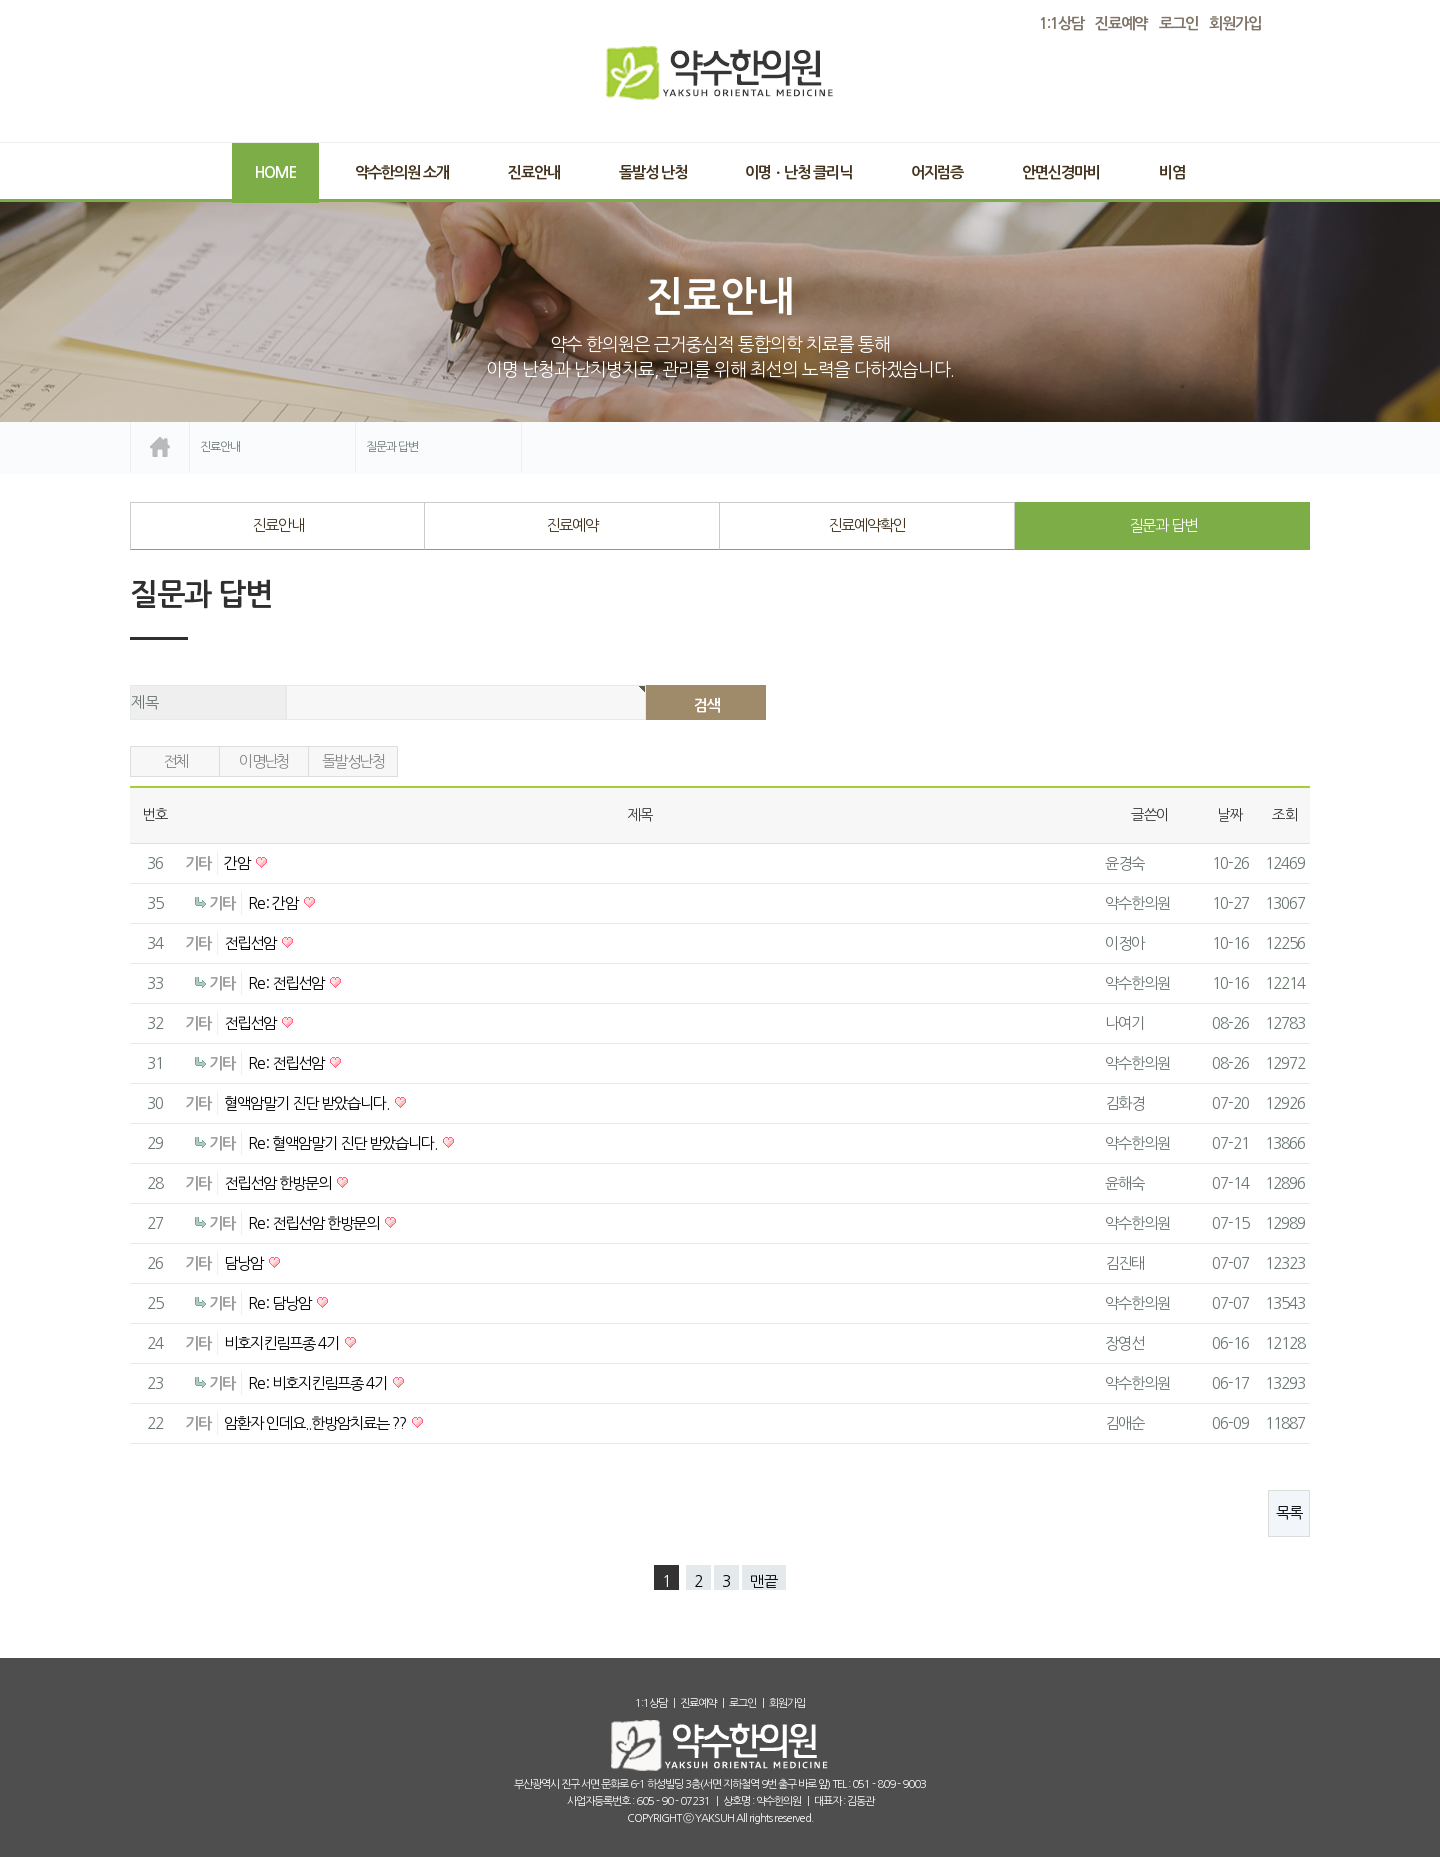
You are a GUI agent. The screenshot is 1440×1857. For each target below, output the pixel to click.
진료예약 (572, 525)
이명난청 (264, 761)
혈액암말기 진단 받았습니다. (308, 1103)
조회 (1285, 815)
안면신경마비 (1061, 172)
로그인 (1178, 23)
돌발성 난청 (653, 172)
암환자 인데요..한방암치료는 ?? (316, 1423)
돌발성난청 (353, 761)
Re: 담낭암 (281, 1303)
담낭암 (245, 1263)
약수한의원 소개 (402, 172)
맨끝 (764, 1581)
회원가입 (1235, 23)
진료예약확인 (867, 525)
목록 (1289, 1512)
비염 (1172, 172)
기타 (198, 863)
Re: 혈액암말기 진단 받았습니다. (344, 1143)
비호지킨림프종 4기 (283, 1343)
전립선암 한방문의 (279, 1183)
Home (275, 172)
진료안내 (534, 172)
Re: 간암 (274, 903)
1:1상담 (651, 1703)
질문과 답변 (1163, 525)
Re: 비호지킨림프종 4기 (319, 1383)
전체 (175, 761)
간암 (238, 863)
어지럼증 (937, 172)
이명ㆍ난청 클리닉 (798, 172)
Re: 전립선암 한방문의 (315, 1223)
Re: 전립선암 (287, 983)
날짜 (1230, 815)
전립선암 (251, 943)
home (160, 447)
